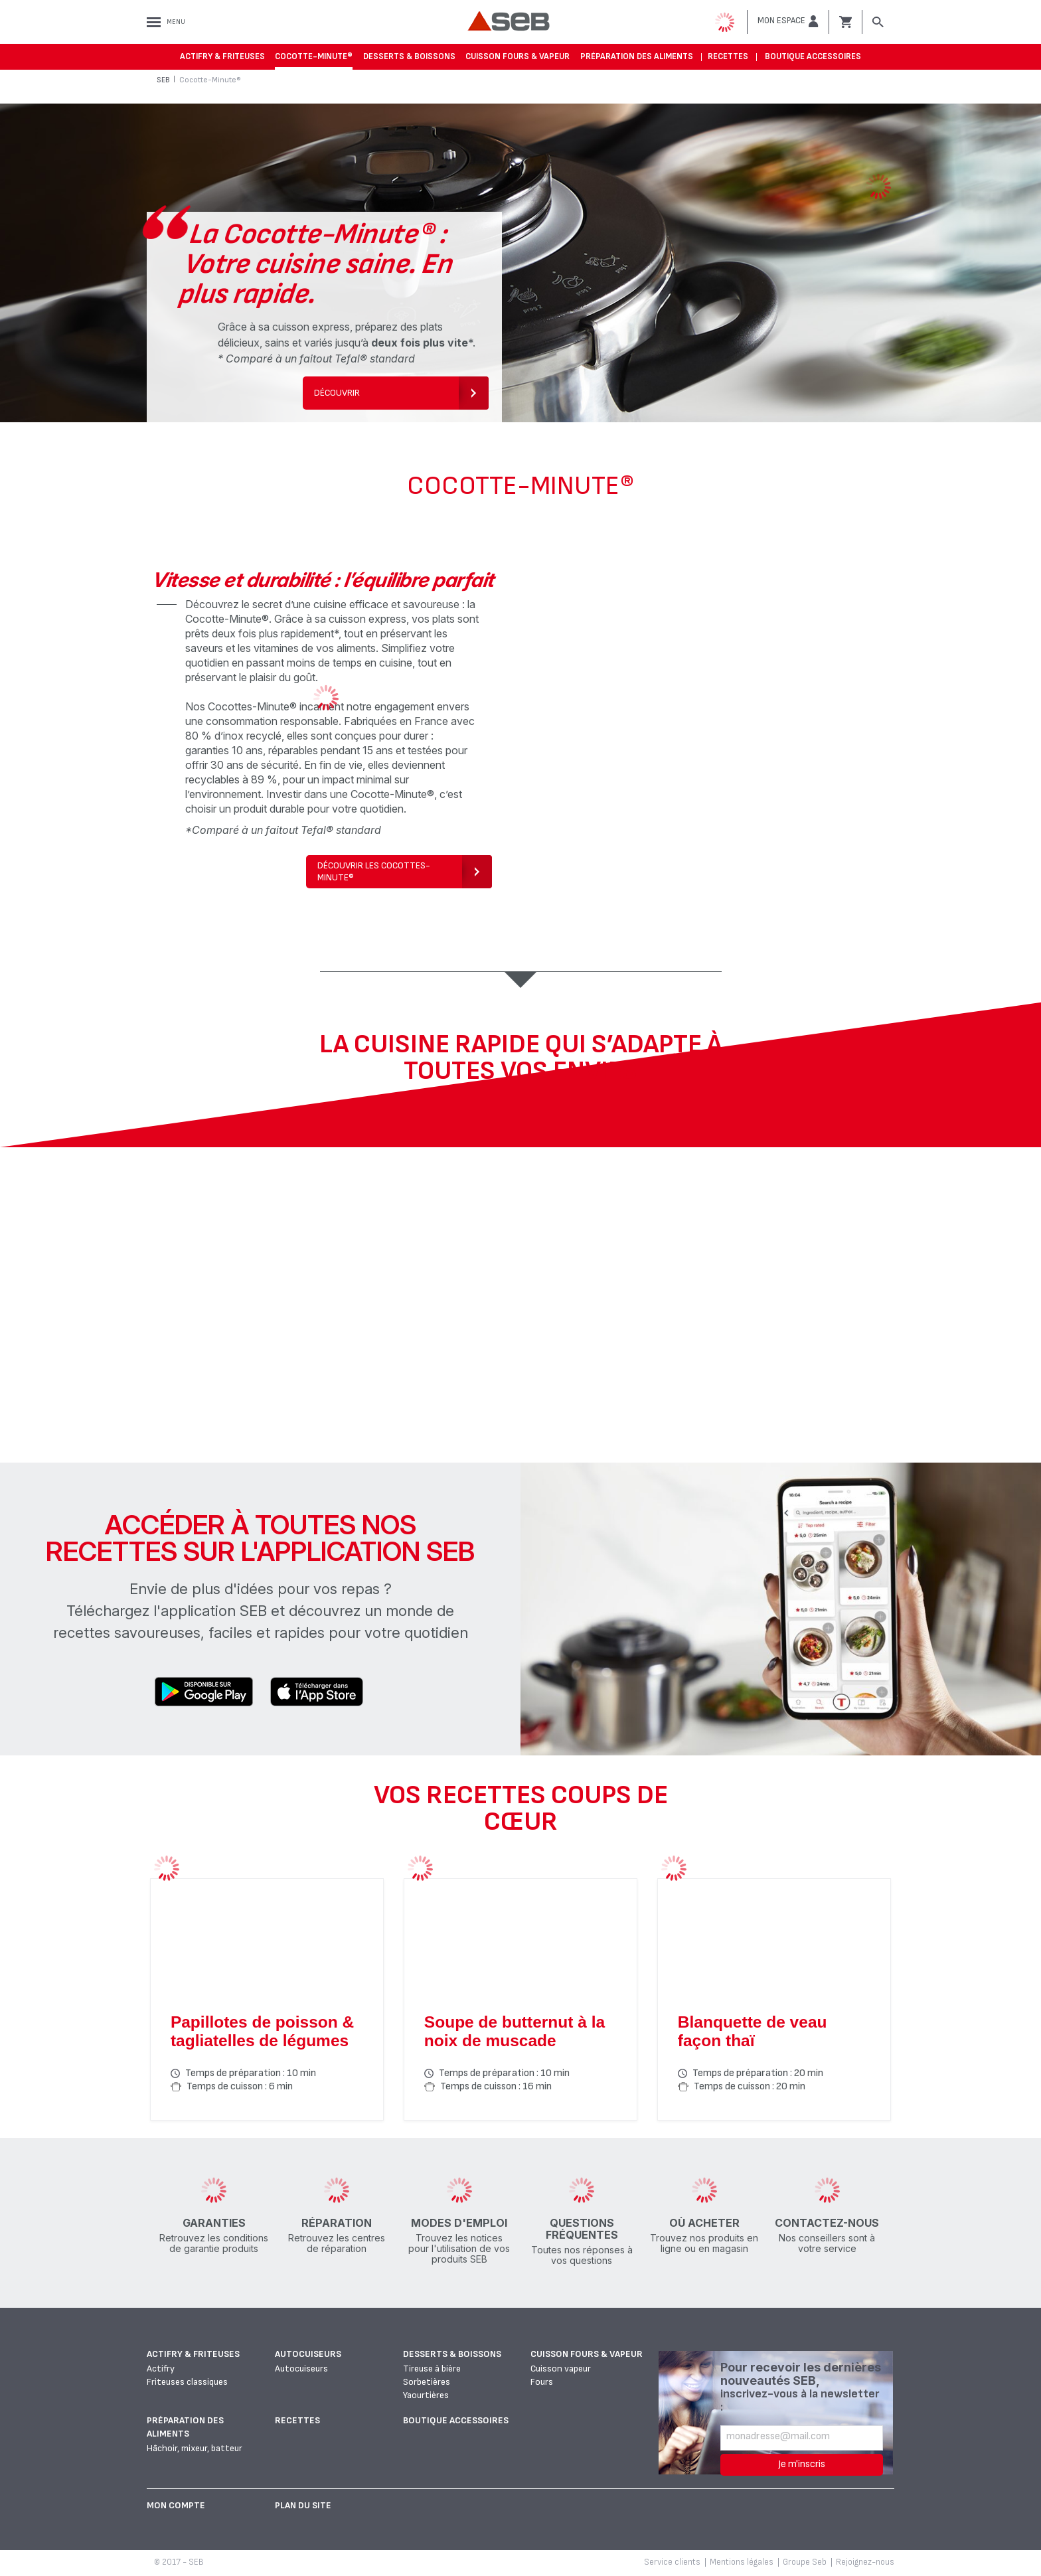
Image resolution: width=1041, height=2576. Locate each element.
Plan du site (303, 2505)
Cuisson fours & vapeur (517, 56)
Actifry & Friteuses (222, 56)
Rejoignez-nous (865, 2562)
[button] (788, 21)
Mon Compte (176, 2505)
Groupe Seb (805, 2562)
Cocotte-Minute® (314, 56)
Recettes (728, 56)
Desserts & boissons (409, 56)
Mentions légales (741, 2562)
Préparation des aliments (636, 56)
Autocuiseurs (308, 2354)
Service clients (672, 2562)
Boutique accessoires (813, 56)
